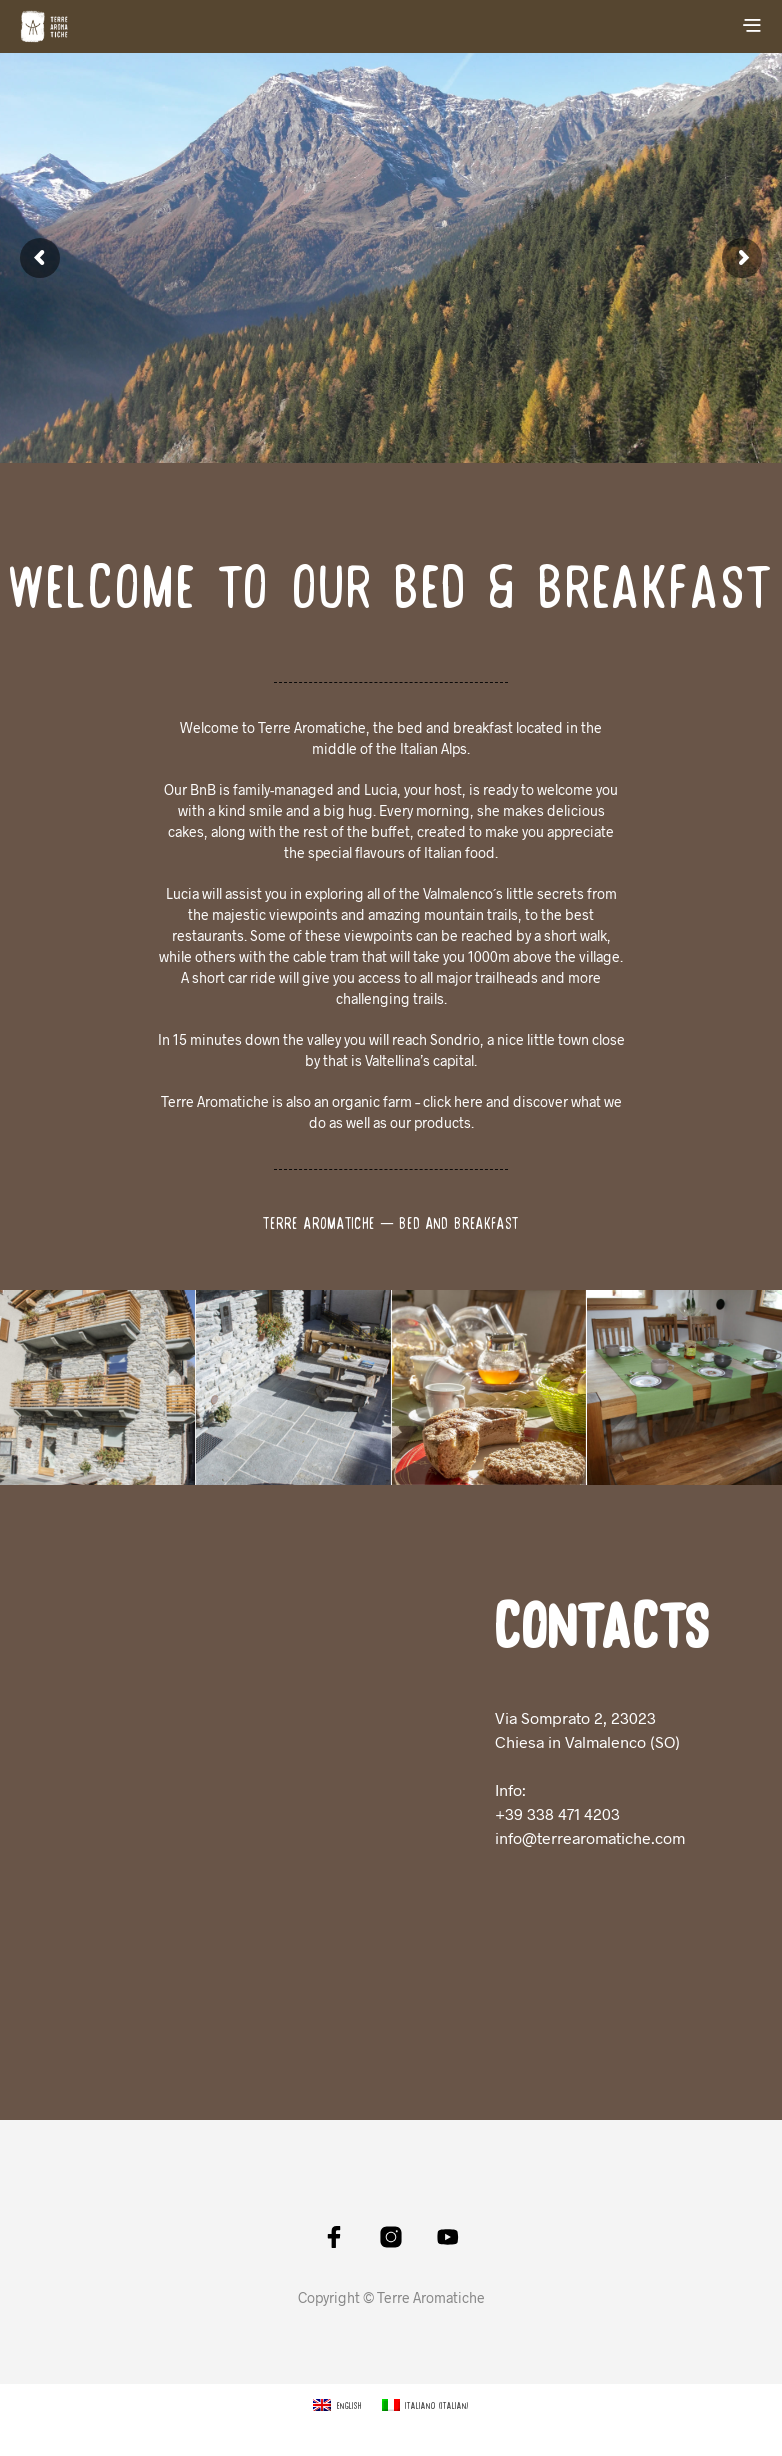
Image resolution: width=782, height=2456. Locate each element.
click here (453, 1101)
